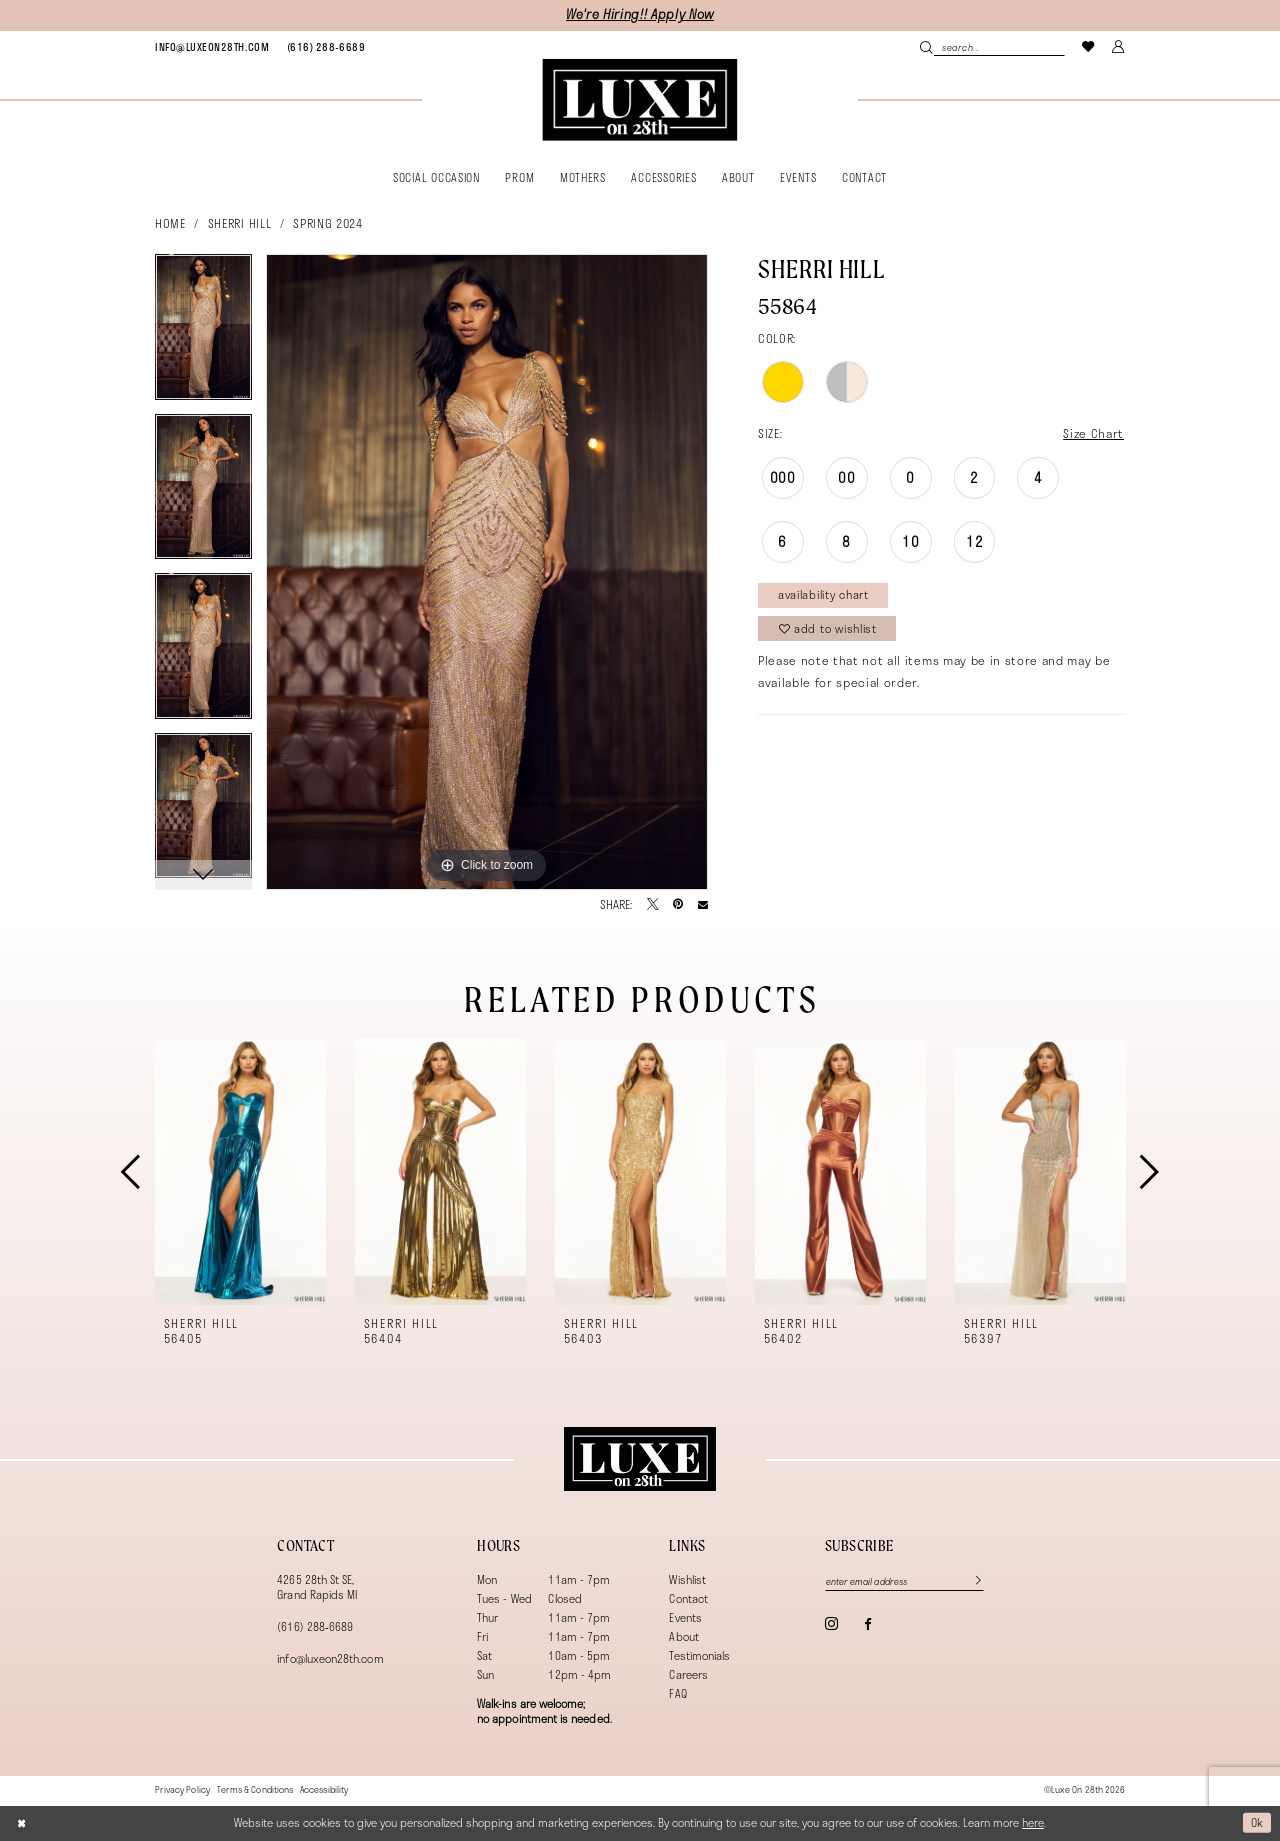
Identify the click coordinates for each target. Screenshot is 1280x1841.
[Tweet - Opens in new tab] (653, 905)
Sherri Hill (239, 223)
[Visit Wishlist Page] (1089, 46)
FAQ (677, 1693)
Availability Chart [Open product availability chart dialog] (823, 594)
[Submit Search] (926, 47)
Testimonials (699, 1655)
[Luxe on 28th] (639, 1459)
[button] (1119, 46)
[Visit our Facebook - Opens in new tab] (867, 1624)
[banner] (639, 100)
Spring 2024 (327, 223)
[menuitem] (212, 47)
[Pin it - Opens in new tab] (678, 905)
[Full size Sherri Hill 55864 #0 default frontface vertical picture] (487, 572)
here (1033, 1822)
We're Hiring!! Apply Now (640, 14)
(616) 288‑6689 (315, 1626)
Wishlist (687, 1579)
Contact (688, 1598)
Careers (688, 1674)
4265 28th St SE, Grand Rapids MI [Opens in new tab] (317, 1587)
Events (685, 1617)
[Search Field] (992, 47)
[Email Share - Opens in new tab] (703, 905)
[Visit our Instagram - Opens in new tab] (831, 1623)
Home (170, 223)
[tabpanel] (203, 334)
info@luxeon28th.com (330, 1658)
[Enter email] (904, 1581)
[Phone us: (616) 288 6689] (326, 47)
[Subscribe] (970, 1581)
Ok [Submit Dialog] (1257, 1822)
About (683, 1636)
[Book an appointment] (212, 47)
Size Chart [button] (1093, 433)
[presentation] (240, 1171)
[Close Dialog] (21, 1822)
